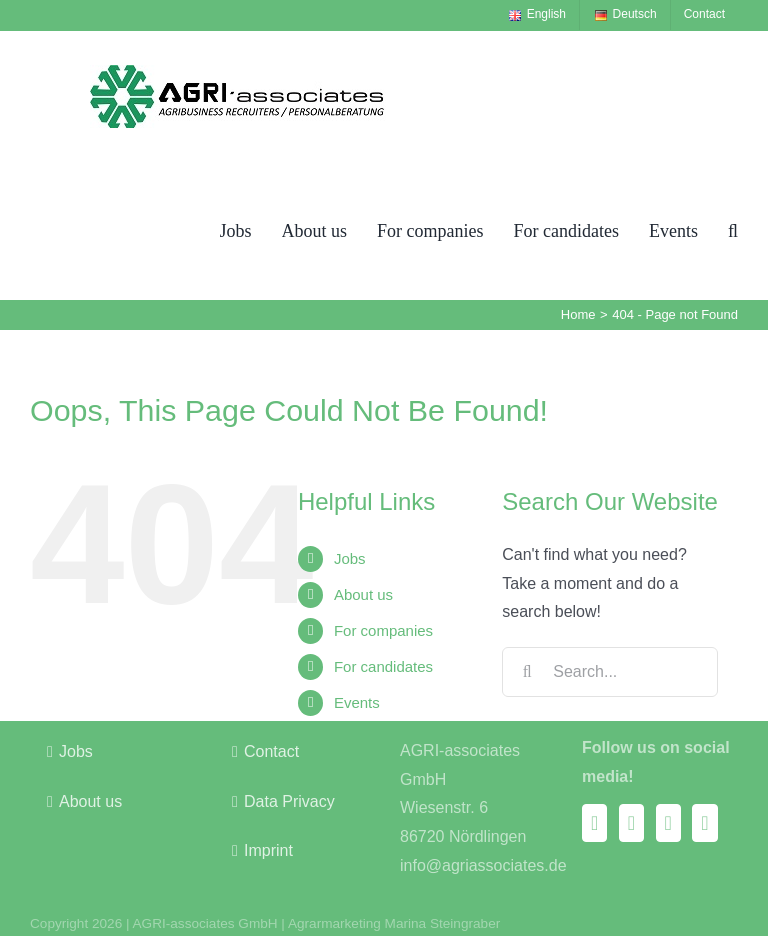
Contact (271, 751)
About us (363, 594)
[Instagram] (631, 823)
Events (357, 702)
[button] (733, 230)
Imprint (268, 850)
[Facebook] (594, 823)
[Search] (527, 672)
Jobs (350, 558)
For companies (383, 630)
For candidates (383, 666)
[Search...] (610, 672)
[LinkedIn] (704, 823)
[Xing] (668, 823)
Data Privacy (289, 801)
